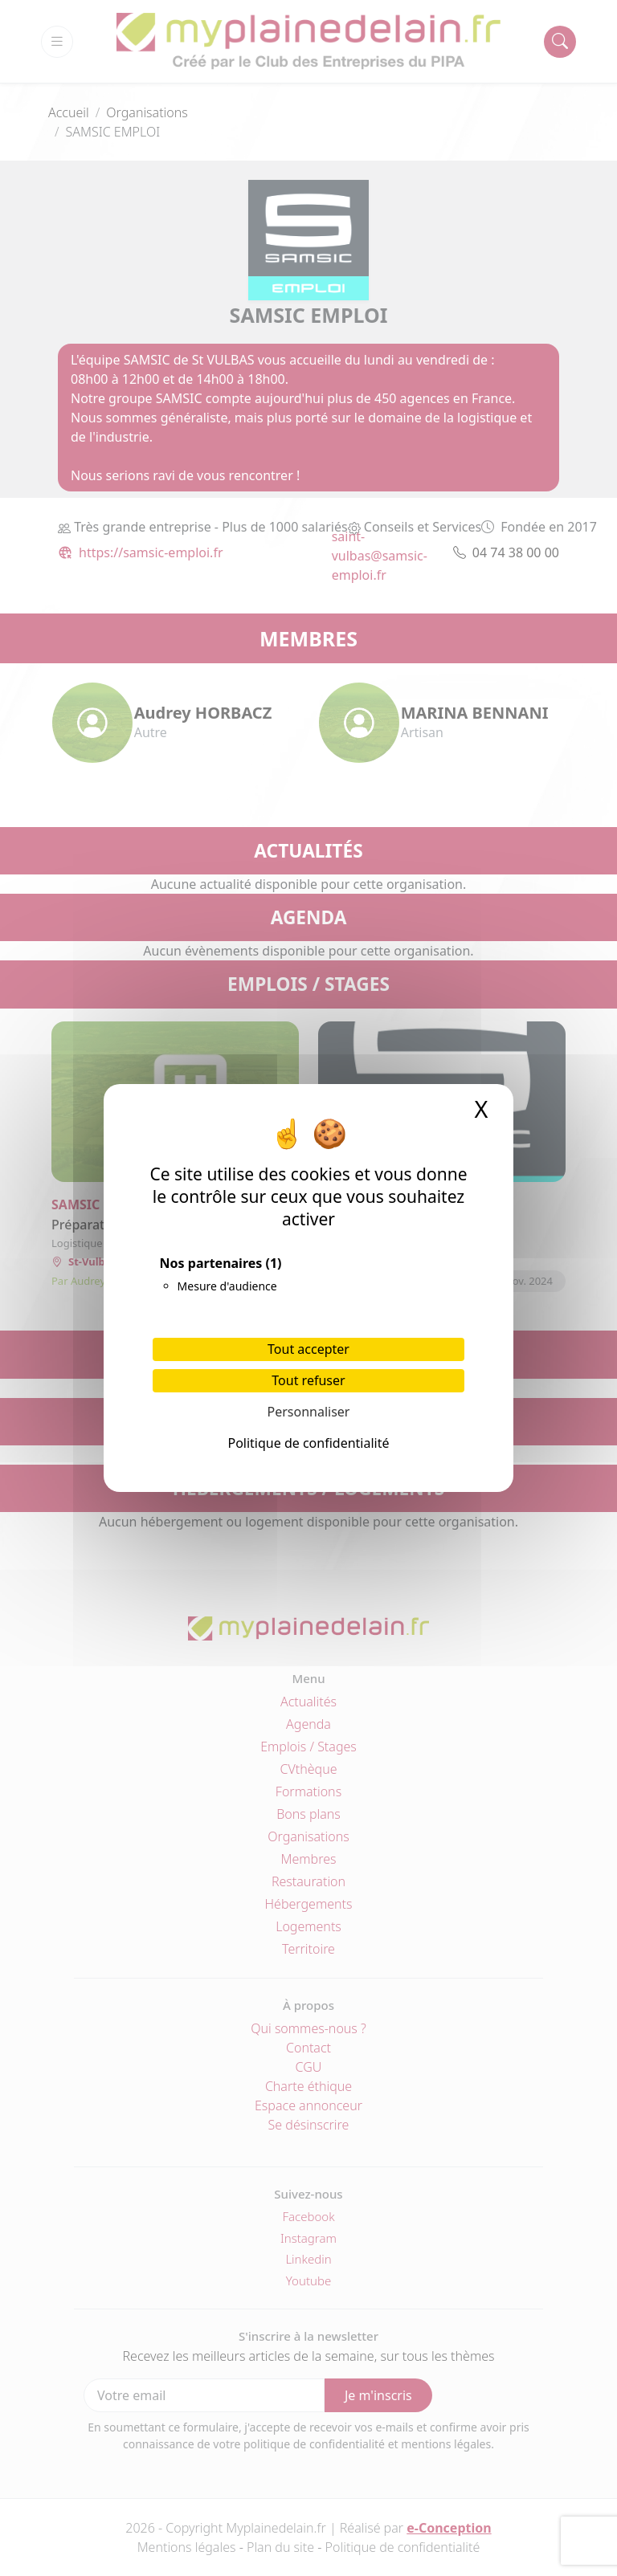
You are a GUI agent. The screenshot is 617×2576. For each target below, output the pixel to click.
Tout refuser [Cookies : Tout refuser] (308, 1380)
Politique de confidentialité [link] (308, 1443)
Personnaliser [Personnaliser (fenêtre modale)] (309, 1411)
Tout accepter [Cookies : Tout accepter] (308, 1349)
